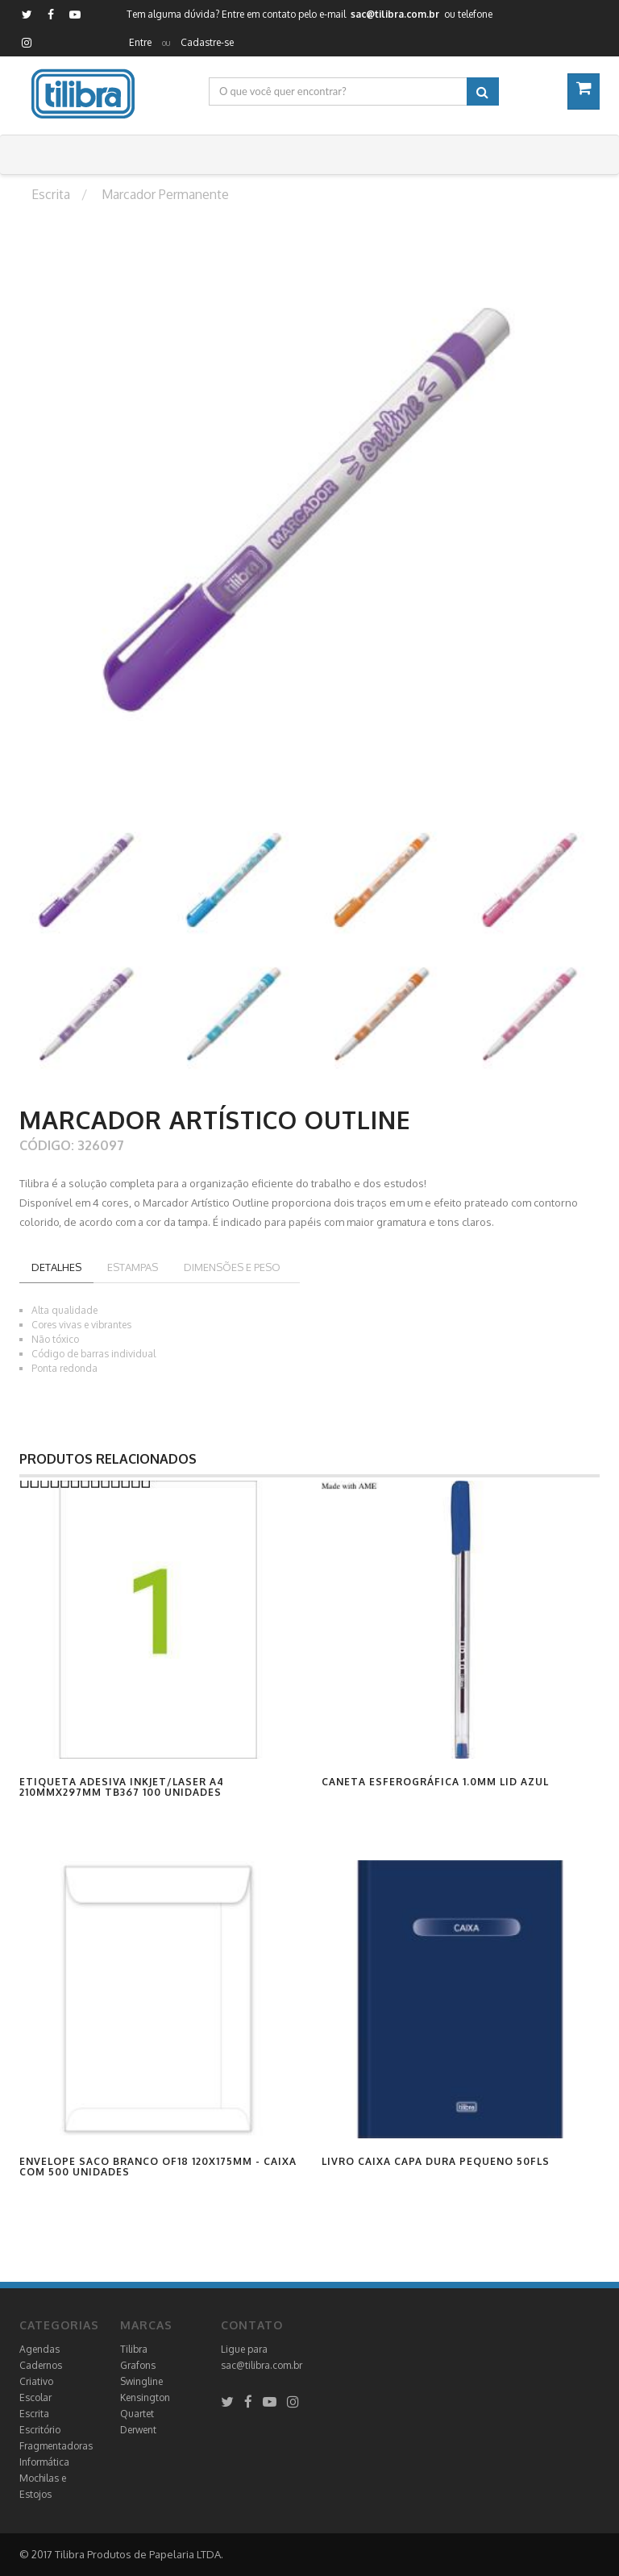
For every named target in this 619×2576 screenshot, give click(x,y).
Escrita (34, 2414)
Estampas (132, 1267)
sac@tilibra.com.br (261, 2365)
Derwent (138, 2430)
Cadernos (40, 2365)
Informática (44, 2462)
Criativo (36, 2381)
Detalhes (56, 1267)
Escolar (35, 2397)
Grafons (138, 2365)
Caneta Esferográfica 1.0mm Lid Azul (435, 1782)
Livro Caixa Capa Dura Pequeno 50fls (436, 2161)
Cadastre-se (207, 42)
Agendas (39, 2349)
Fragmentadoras (56, 2446)
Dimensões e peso (232, 1267)
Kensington (145, 2397)
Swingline (141, 2381)
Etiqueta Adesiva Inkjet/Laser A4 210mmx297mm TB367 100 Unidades (121, 1787)
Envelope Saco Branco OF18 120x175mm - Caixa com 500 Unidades (158, 2166)
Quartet (137, 2414)
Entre (140, 42)
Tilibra (133, 2349)
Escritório (39, 2430)
